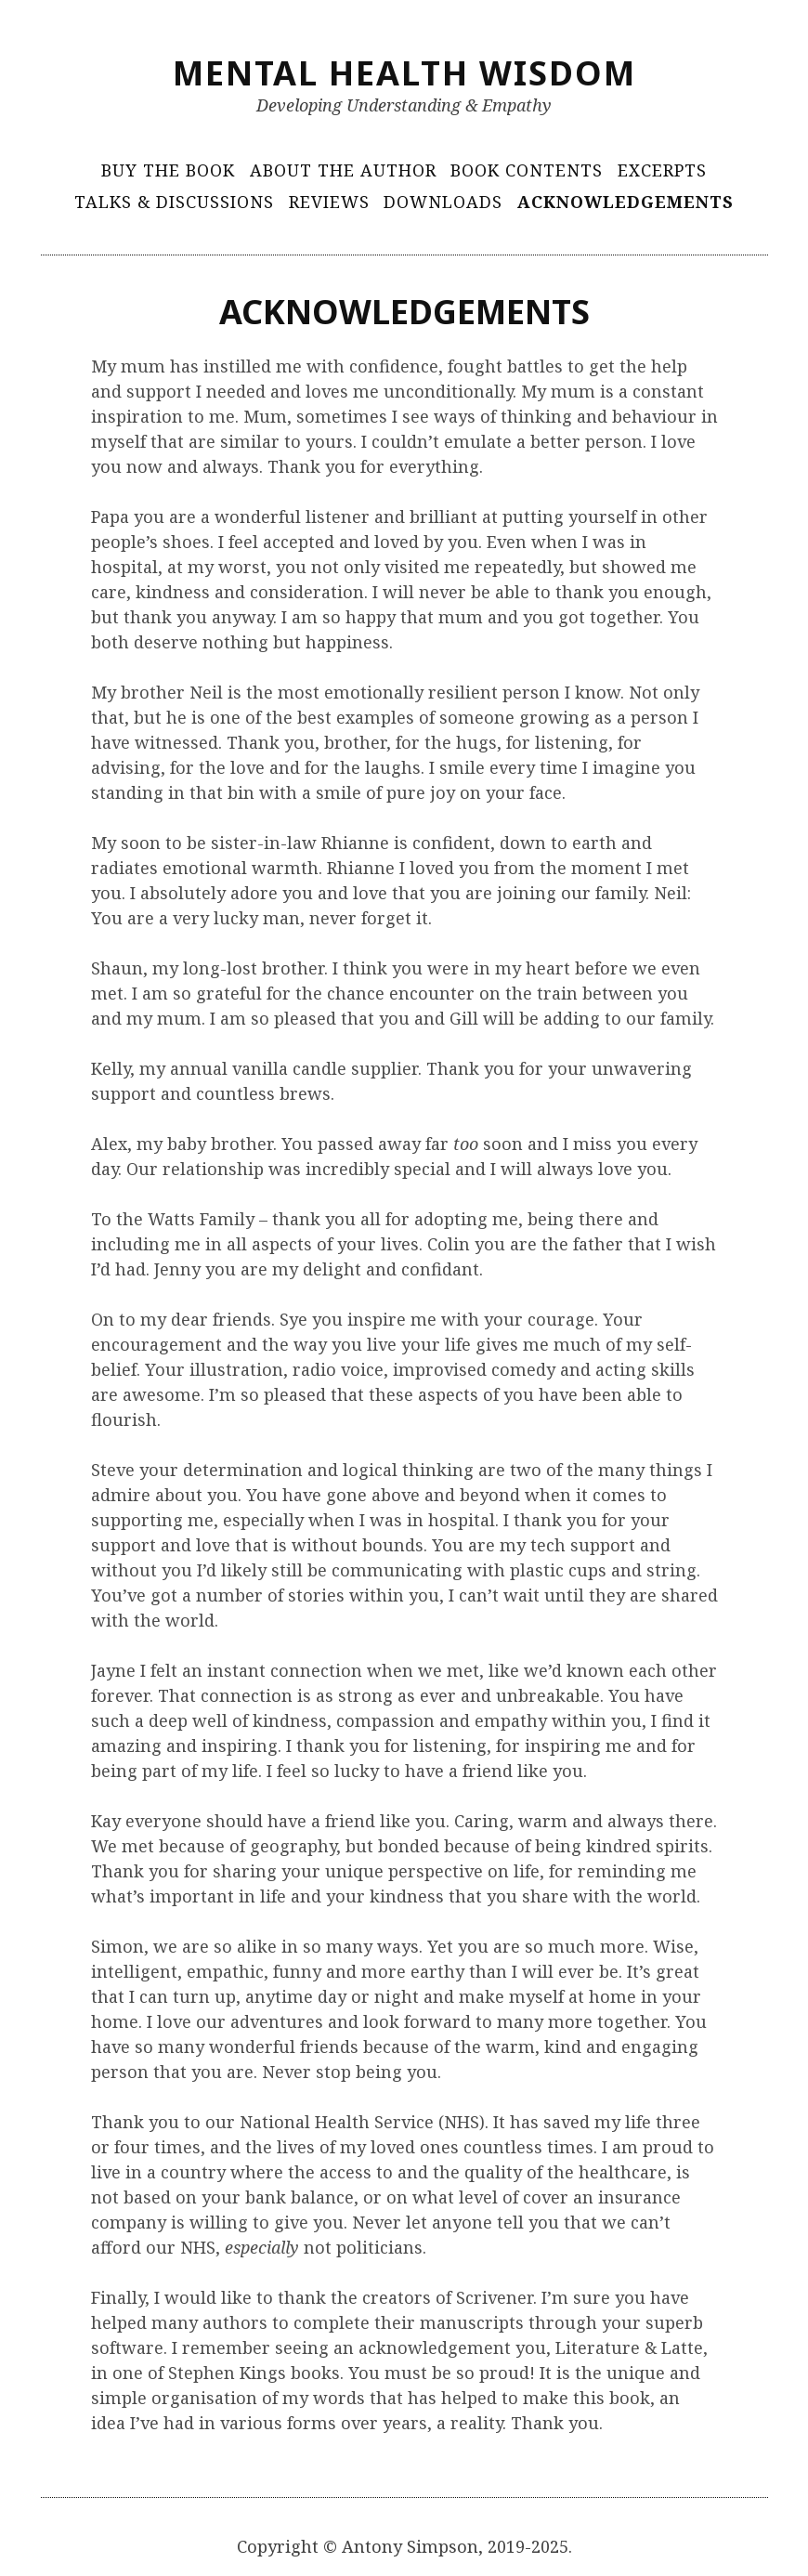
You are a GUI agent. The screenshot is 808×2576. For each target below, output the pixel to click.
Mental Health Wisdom (404, 73)
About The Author (343, 170)
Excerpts (662, 170)
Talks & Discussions (174, 201)
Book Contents (526, 170)
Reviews (329, 201)
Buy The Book (168, 170)
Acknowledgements (625, 201)
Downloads (443, 201)
